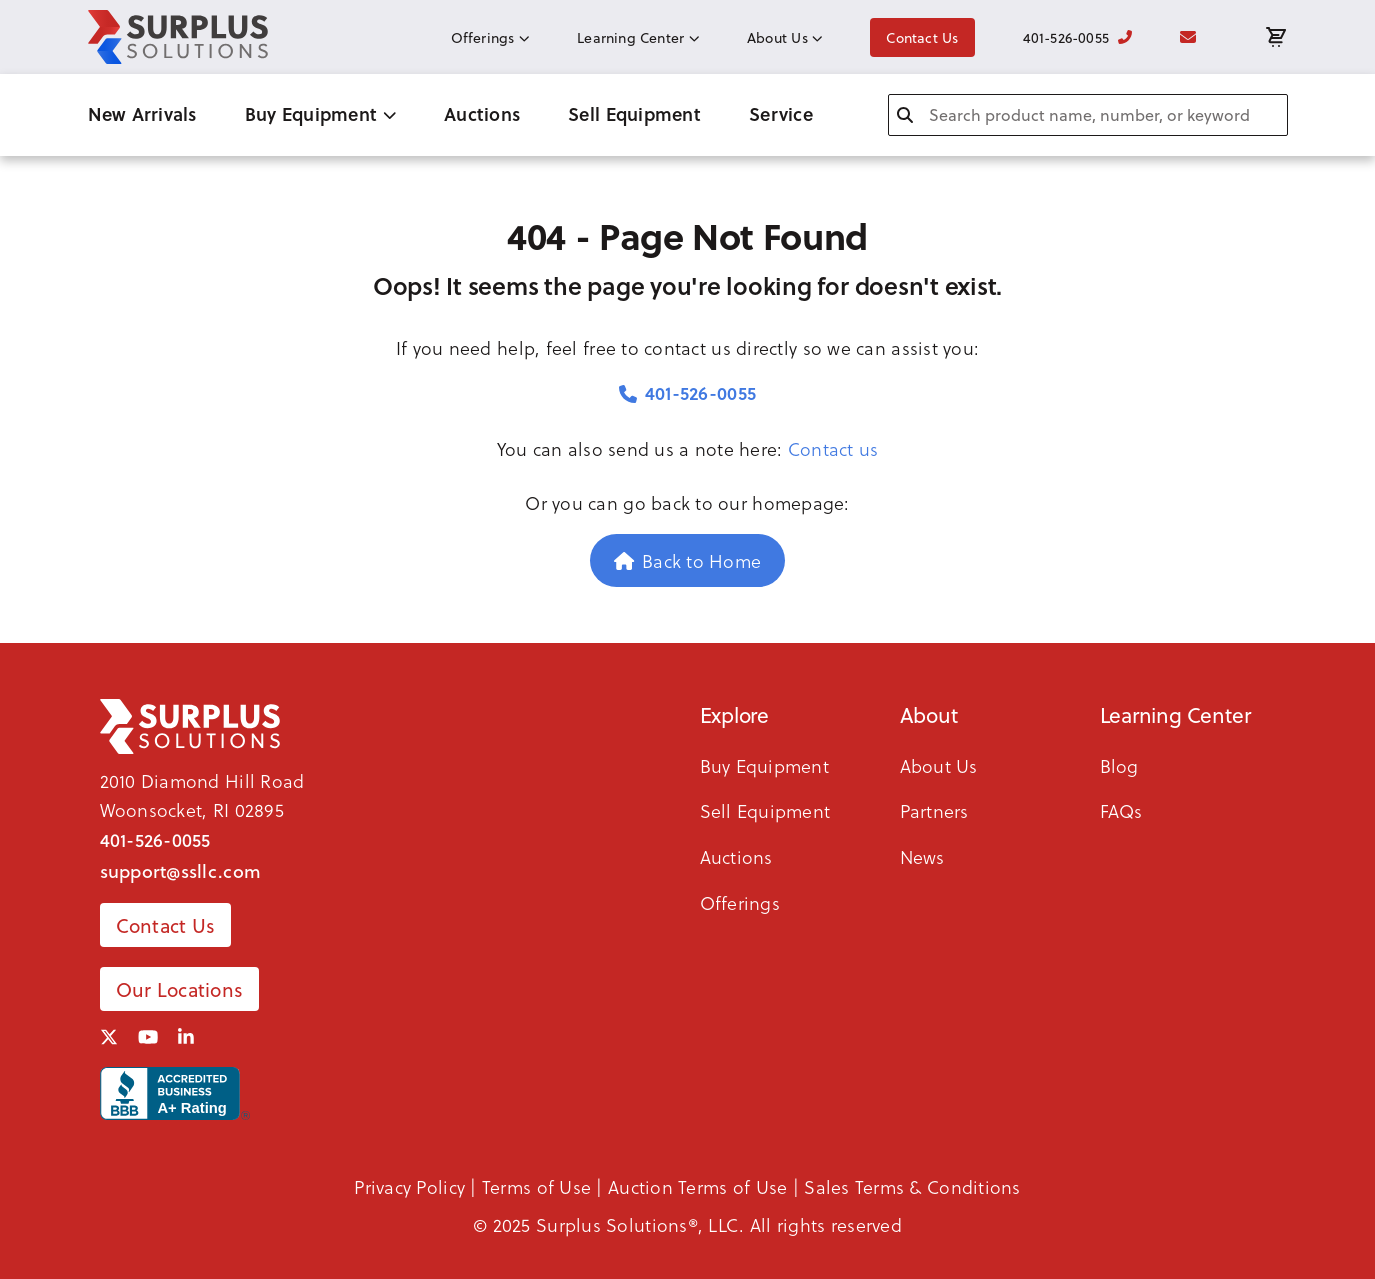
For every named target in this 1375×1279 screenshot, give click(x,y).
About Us (784, 37)
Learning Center (638, 37)
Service (781, 114)
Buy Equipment (320, 114)
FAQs (1121, 810)
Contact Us (922, 37)
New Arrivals (142, 114)
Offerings (490, 37)
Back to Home (688, 560)
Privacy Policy (409, 1186)
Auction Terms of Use (697, 1186)
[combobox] (1088, 115)
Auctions (482, 114)
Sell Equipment (634, 114)
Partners (934, 810)
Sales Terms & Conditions (912, 1186)
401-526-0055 (1077, 37)
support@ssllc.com (181, 871)
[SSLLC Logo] (178, 37)
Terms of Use (536, 1186)
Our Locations (180, 989)
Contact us (833, 448)
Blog (1119, 765)
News (922, 856)
